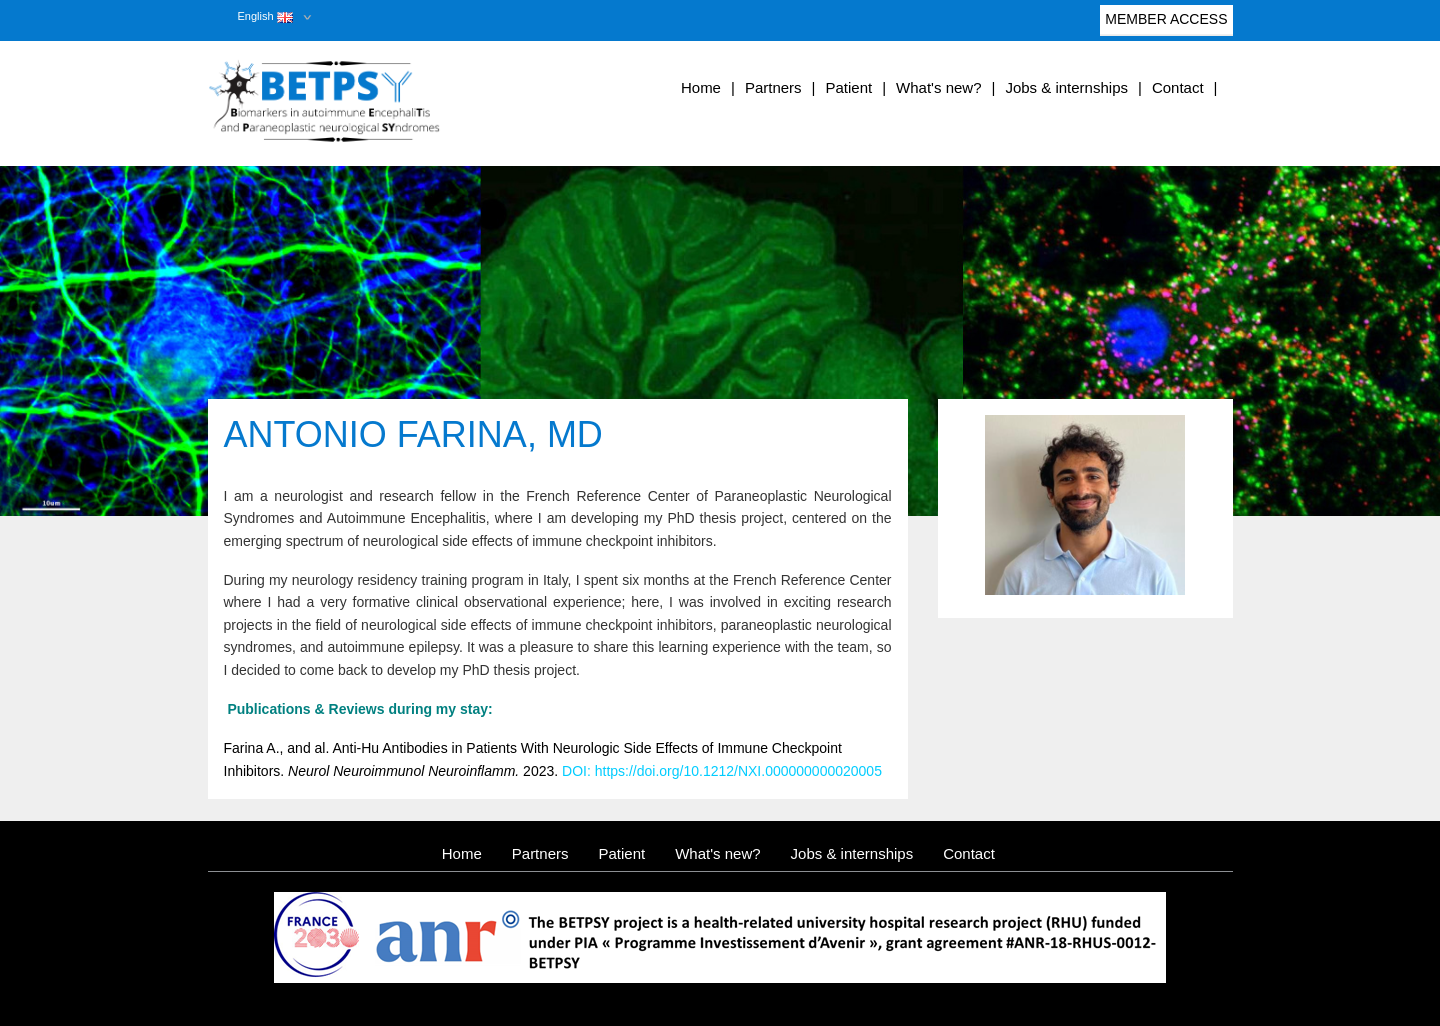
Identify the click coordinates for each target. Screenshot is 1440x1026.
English (265, 16)
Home (701, 87)
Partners (773, 87)
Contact (1178, 87)
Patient (848, 87)
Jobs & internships (1066, 87)
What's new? (938, 87)
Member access (1166, 23)
